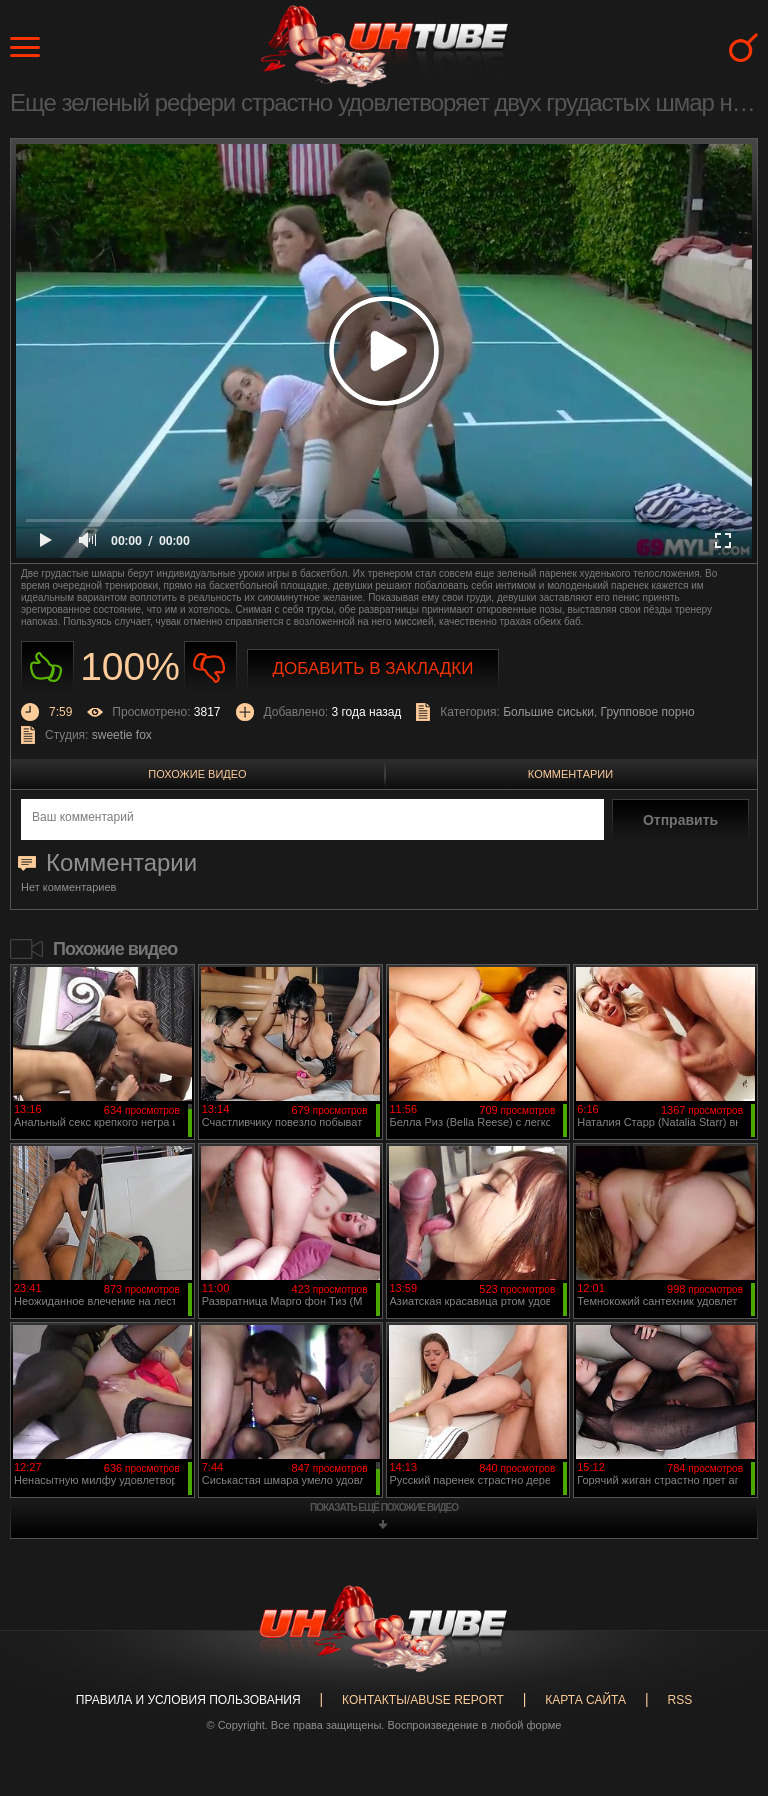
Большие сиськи (548, 712)
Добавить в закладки (373, 668)
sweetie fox (122, 735)
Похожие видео (197, 774)
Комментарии (570, 774)
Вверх (723, 1690)
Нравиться (47, 667)
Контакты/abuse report (423, 1700)
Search (743, 47)
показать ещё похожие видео (384, 1507)
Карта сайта (585, 1700)
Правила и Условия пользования (188, 1700)
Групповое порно (648, 712)
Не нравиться (210, 667)
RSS (679, 1700)
